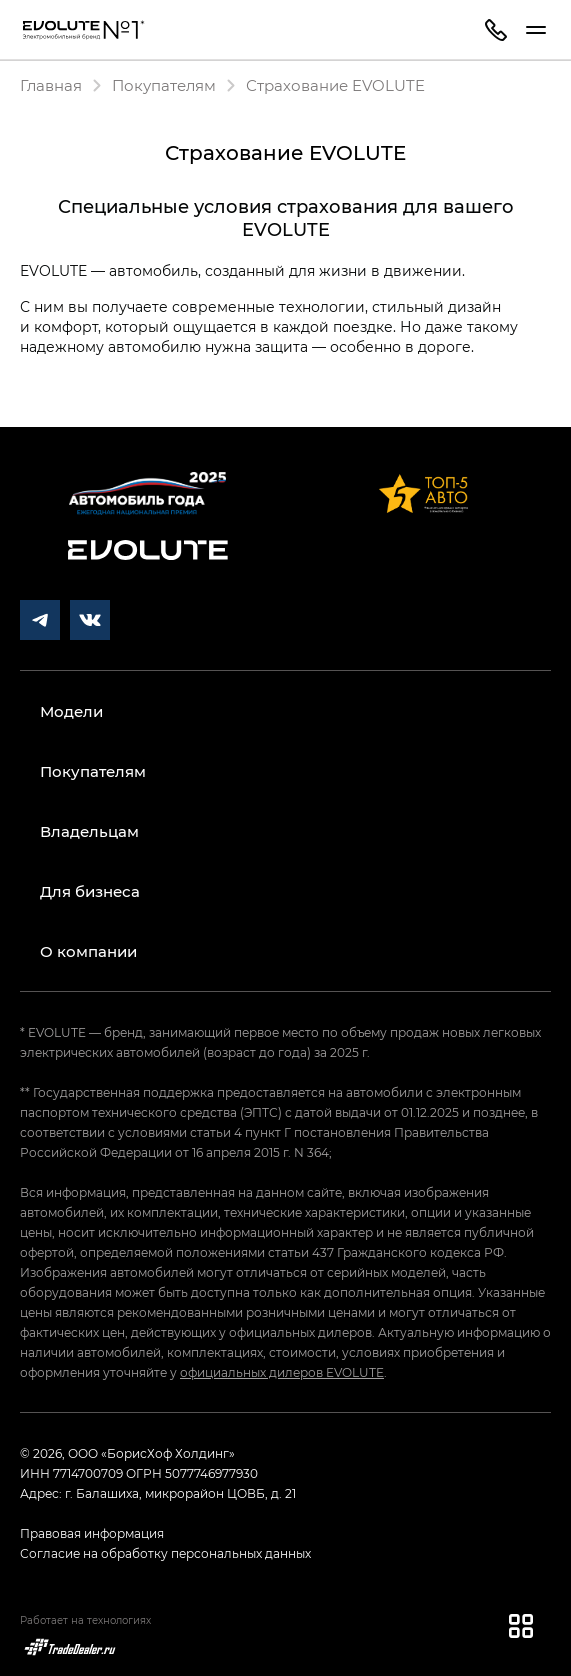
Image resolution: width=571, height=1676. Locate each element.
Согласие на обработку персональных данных (165, 1553)
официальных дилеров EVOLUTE (282, 1372)
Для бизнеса (90, 891)
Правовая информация (92, 1533)
